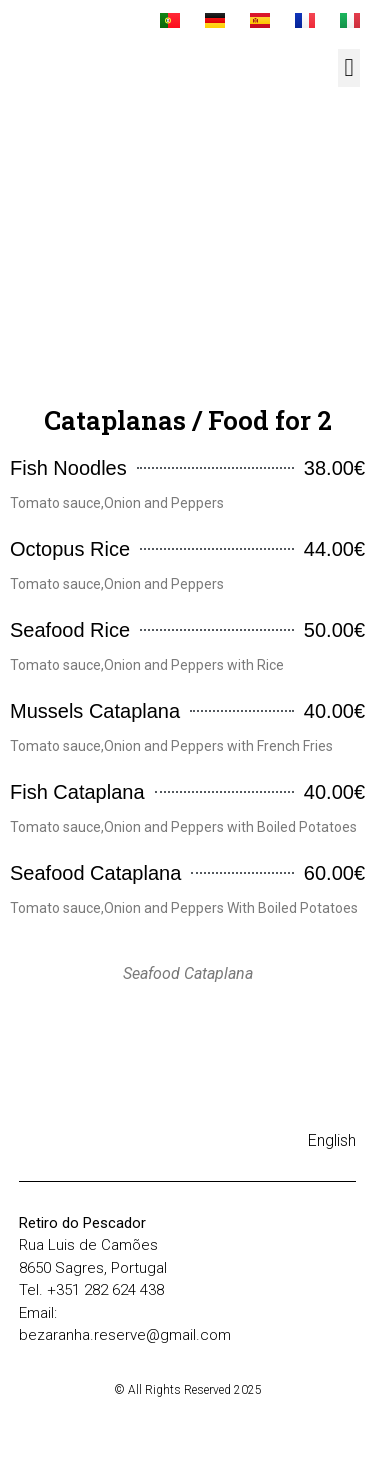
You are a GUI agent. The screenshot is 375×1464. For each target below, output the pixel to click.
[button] (349, 68)
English (332, 1140)
